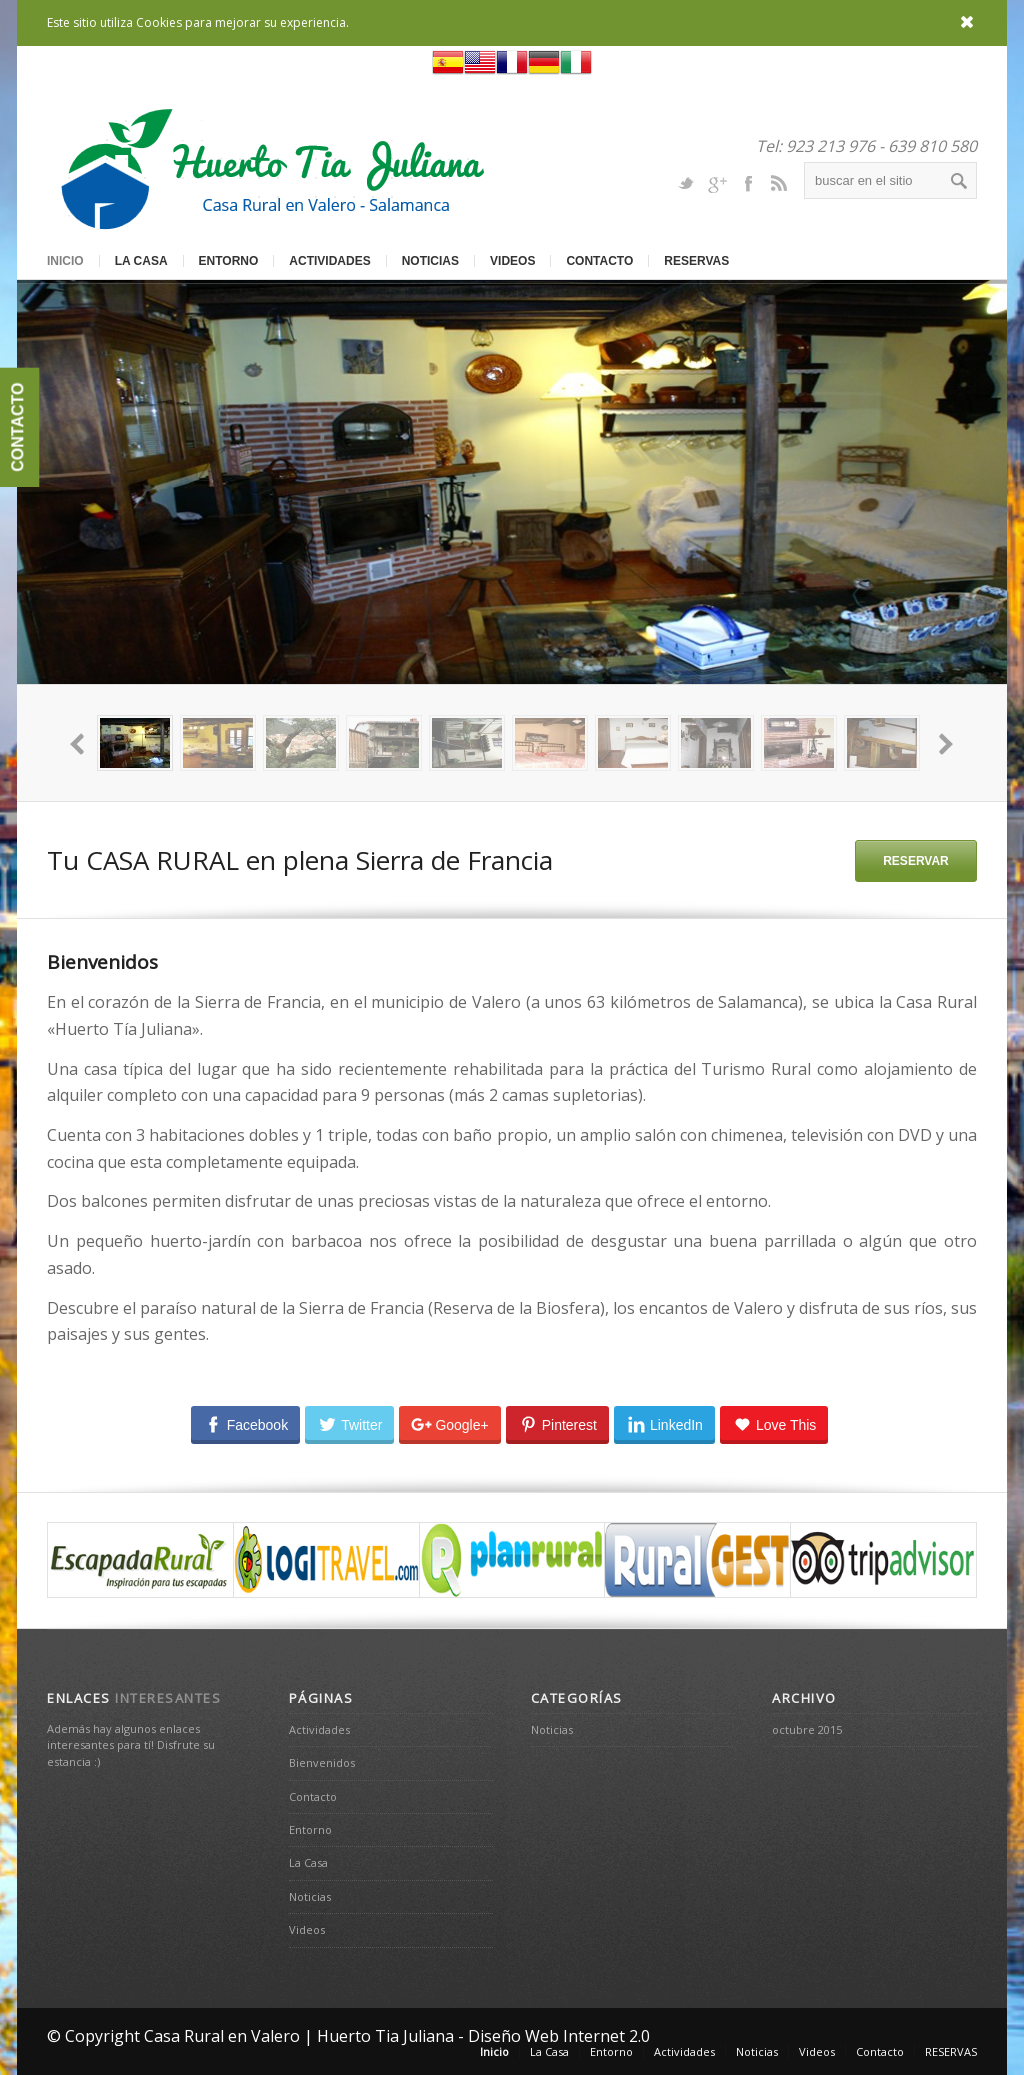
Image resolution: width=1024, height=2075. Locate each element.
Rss (779, 182)
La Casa (141, 261)
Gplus (717, 182)
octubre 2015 (807, 1729)
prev (79, 743)
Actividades (329, 261)
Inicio (65, 261)
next (945, 743)
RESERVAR (916, 861)
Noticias (430, 261)
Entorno (229, 261)
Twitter (686, 182)
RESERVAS (696, 261)
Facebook (748, 182)
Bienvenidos (322, 1762)
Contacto (599, 261)
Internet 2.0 (606, 2036)
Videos (512, 261)
